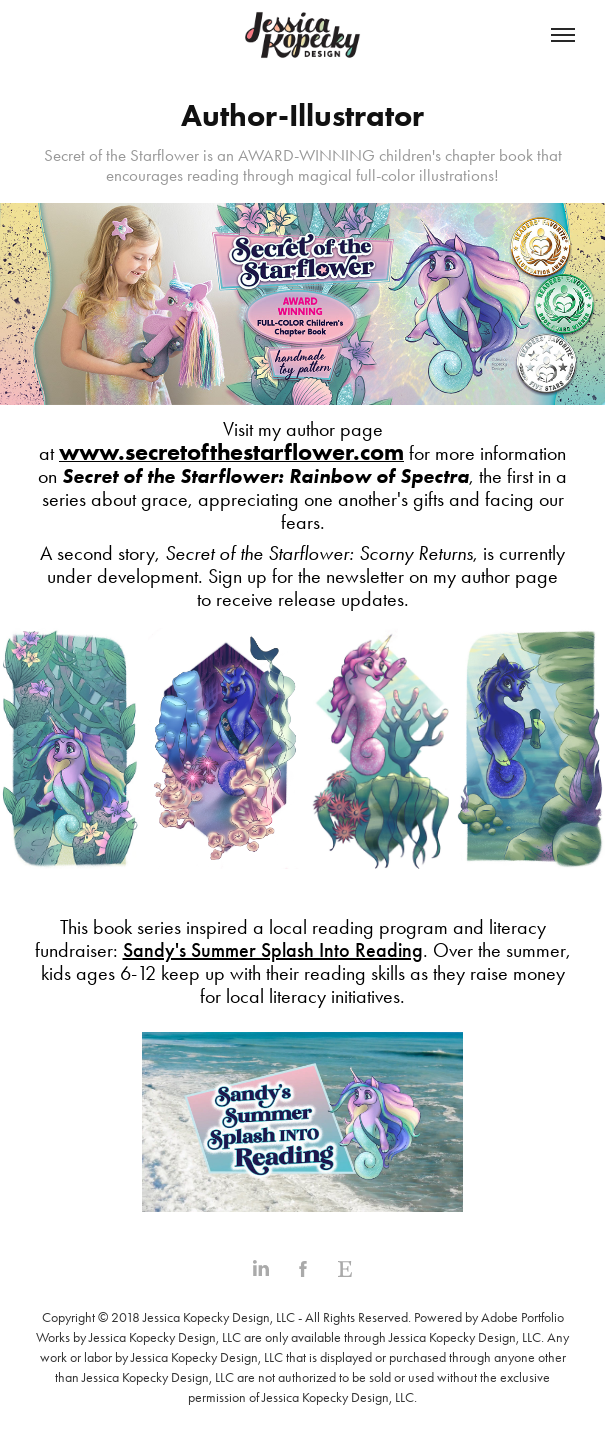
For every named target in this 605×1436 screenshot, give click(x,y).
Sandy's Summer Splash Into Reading (273, 950)
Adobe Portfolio (522, 1317)
